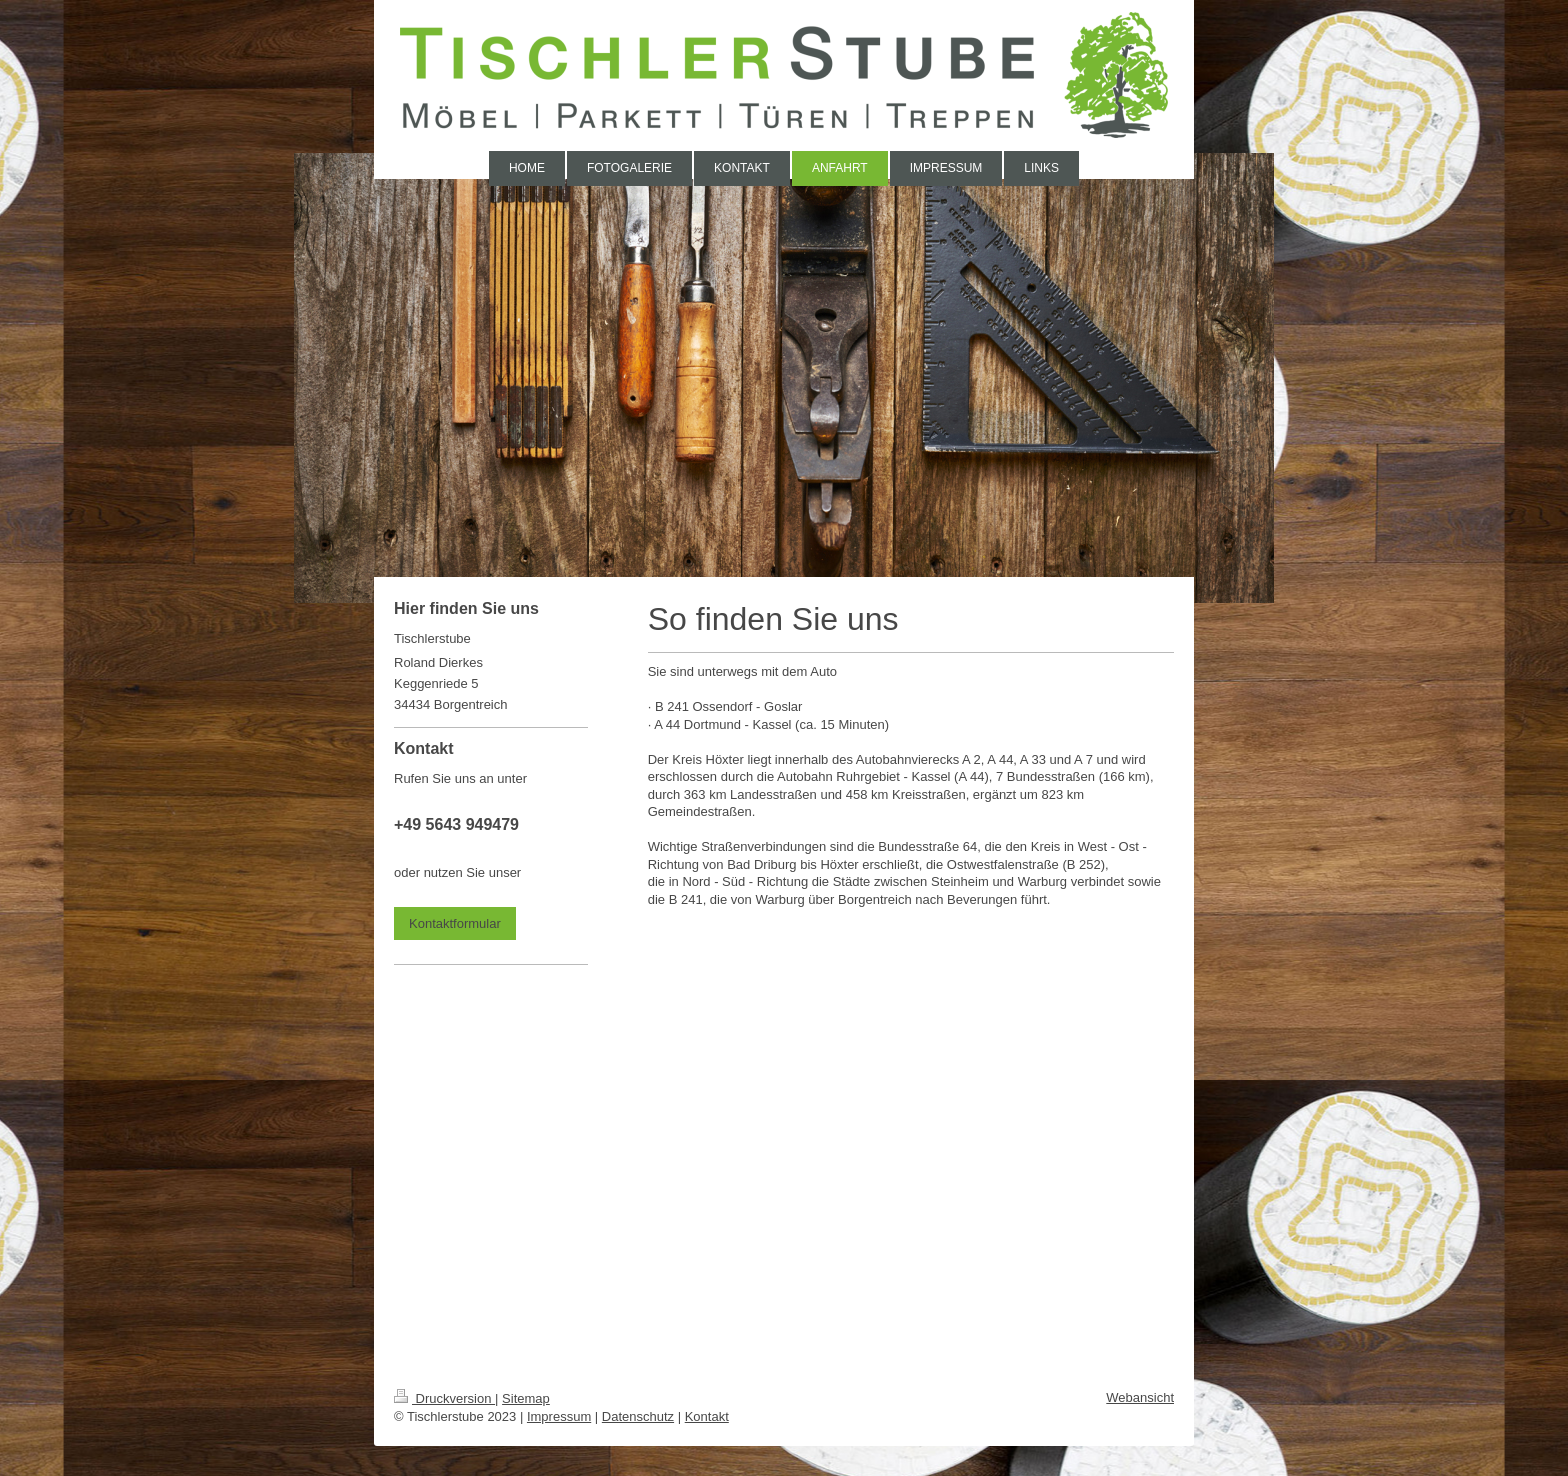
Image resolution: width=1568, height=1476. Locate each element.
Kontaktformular (455, 923)
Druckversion (444, 1398)
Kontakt (707, 1416)
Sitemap (526, 1398)
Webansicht (1140, 1397)
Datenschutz (638, 1416)
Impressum (559, 1416)
